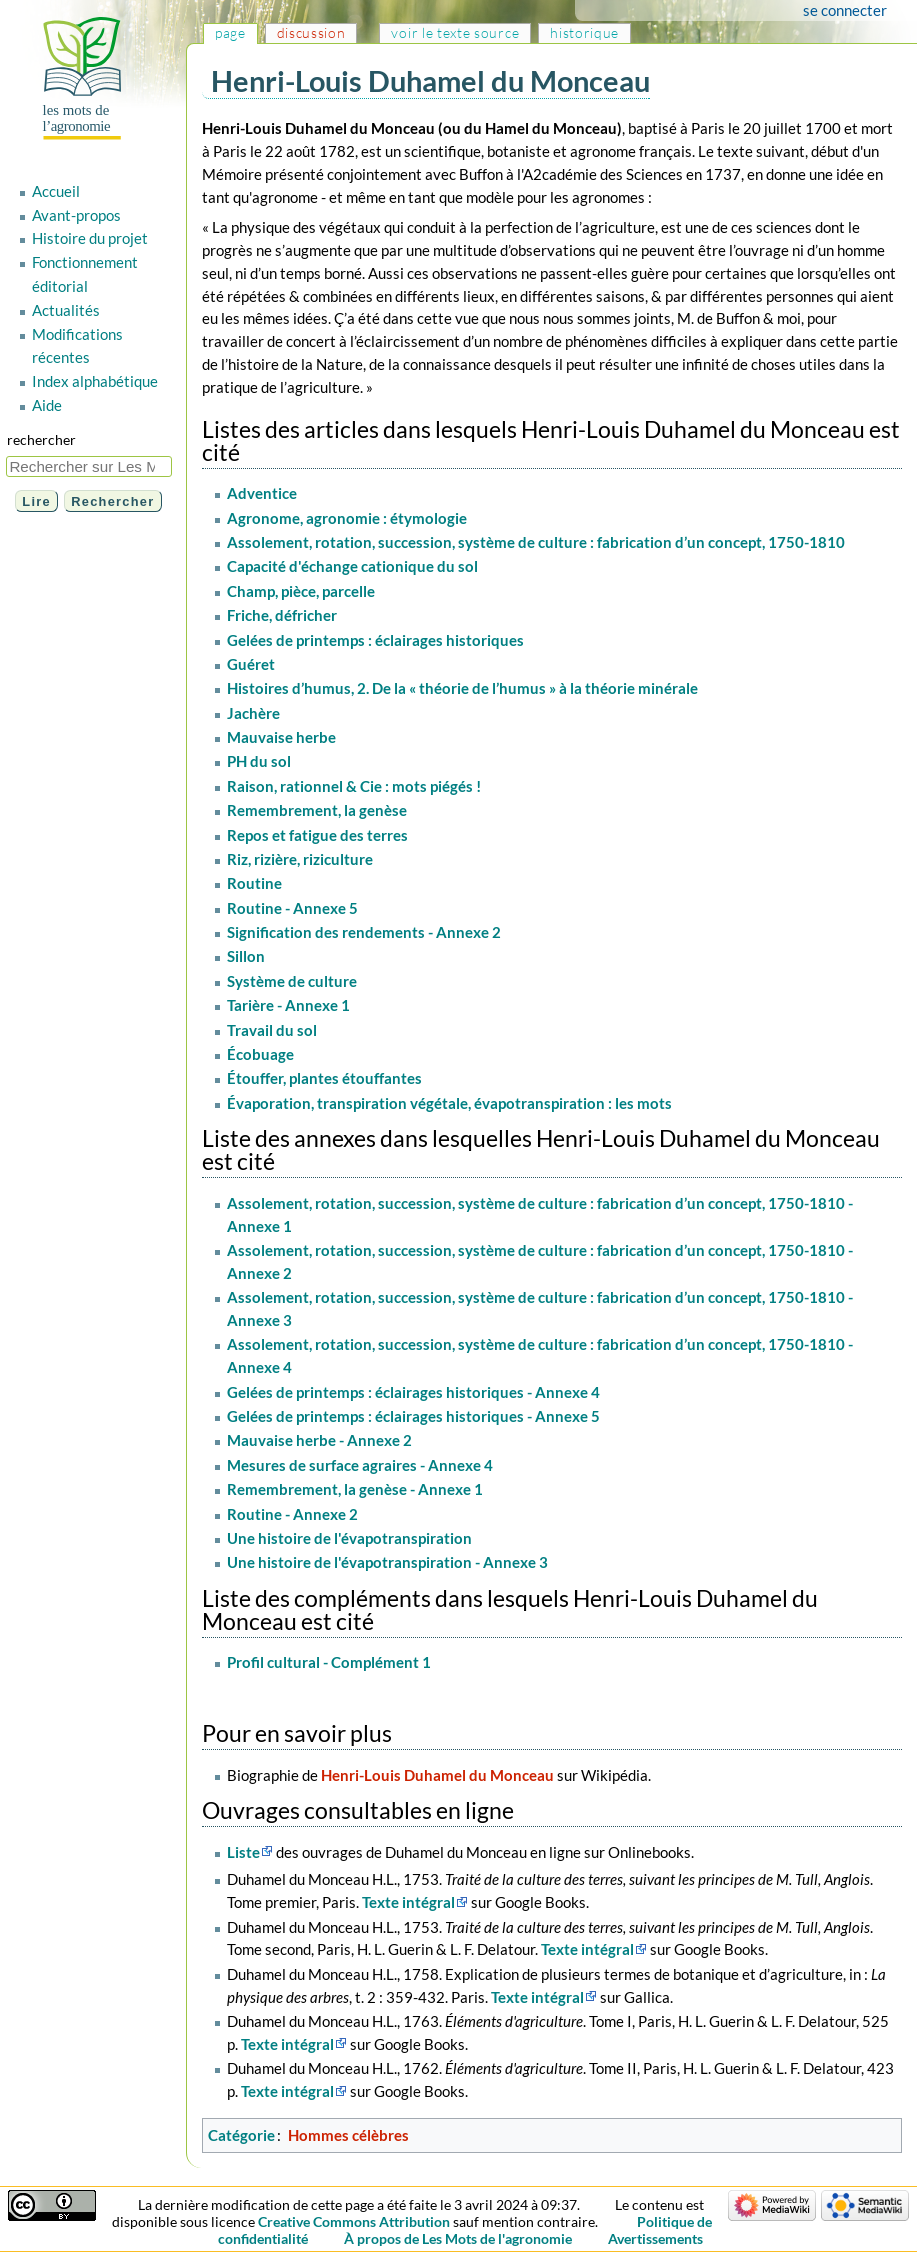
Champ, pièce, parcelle (301, 591)
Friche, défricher (282, 615)
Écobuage (260, 1054)
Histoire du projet (90, 238)
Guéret (251, 664)
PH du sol (259, 761)
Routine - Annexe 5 (292, 908)
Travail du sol (272, 1030)
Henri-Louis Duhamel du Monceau (437, 1775)
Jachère (253, 713)
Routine (254, 883)
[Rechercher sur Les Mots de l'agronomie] (89, 466)
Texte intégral (408, 1902)
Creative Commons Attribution (354, 2221)
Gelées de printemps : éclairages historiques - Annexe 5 (413, 1416)
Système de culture (292, 981)
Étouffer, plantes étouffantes (324, 1078)
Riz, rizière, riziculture (300, 859)
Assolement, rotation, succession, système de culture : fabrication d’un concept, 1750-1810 (536, 542)
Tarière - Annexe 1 (288, 1005)
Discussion (311, 32)
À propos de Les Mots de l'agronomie (458, 2238)
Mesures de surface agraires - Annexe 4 (360, 1465)
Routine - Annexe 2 (292, 1514)
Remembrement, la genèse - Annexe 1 (355, 1489)
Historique (584, 32)
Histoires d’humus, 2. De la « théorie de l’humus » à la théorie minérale (462, 688)
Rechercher (41, 439)
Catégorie (241, 2135)
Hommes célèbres (348, 2135)
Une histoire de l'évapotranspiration (349, 1538)
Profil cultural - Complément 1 (329, 1662)
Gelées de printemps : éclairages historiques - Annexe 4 (413, 1392)
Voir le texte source (455, 32)
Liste (243, 1852)
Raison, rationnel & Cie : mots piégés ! (354, 786)
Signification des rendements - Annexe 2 (364, 932)
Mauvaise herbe (281, 737)
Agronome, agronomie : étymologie (347, 518)
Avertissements (655, 2238)
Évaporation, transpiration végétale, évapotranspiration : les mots (449, 1103)
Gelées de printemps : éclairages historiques (375, 640)
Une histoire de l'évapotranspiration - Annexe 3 (387, 1562)
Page (230, 32)
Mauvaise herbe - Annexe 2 (319, 1440)
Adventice (262, 493)
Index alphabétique (95, 381)
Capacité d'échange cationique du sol (352, 566)
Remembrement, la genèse (317, 810)
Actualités (66, 310)
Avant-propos (76, 215)
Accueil (56, 191)
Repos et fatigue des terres (317, 835)
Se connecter (845, 10)
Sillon (246, 956)
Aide (47, 405)
